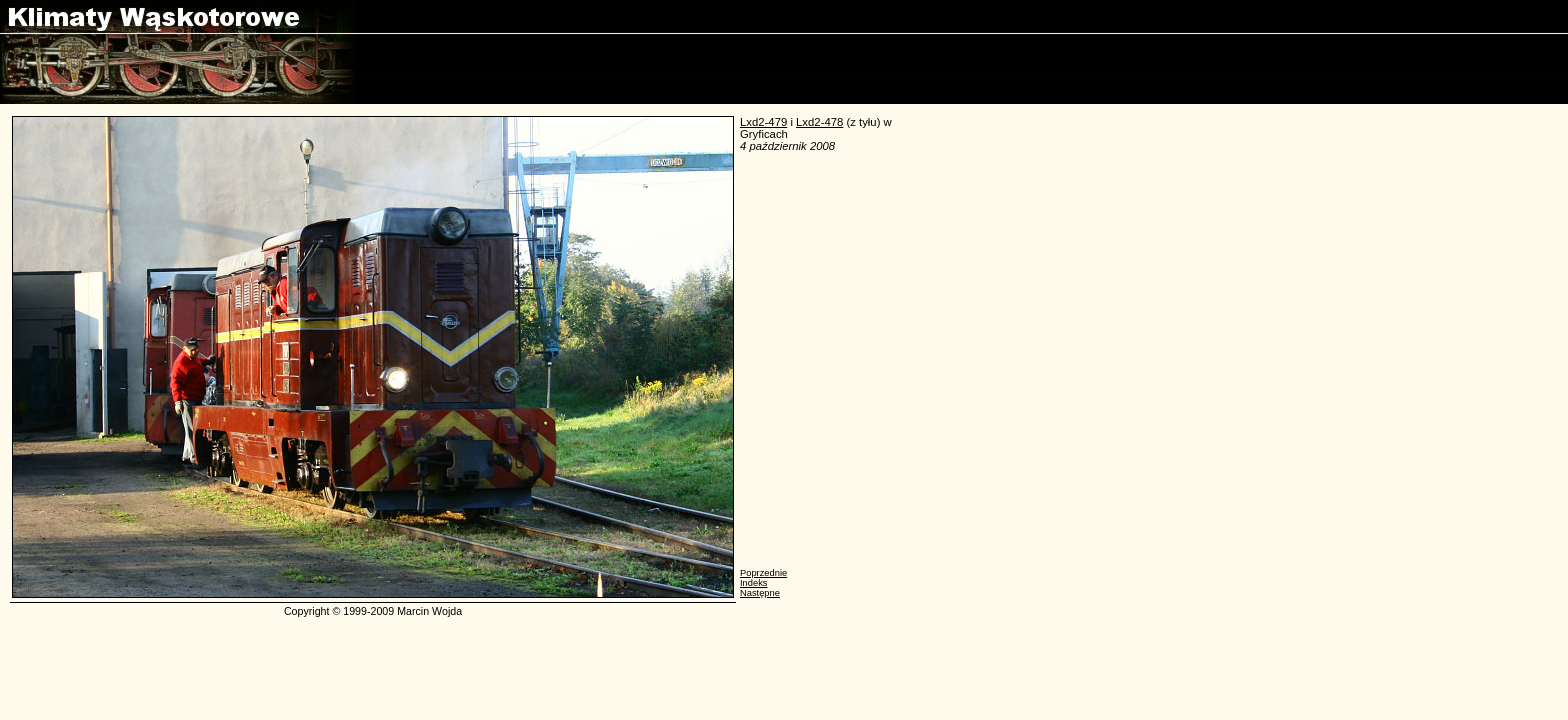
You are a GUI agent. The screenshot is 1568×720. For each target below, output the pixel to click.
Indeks (753, 583)
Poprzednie (763, 573)
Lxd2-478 (819, 122)
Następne (760, 593)
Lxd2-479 (763, 122)
